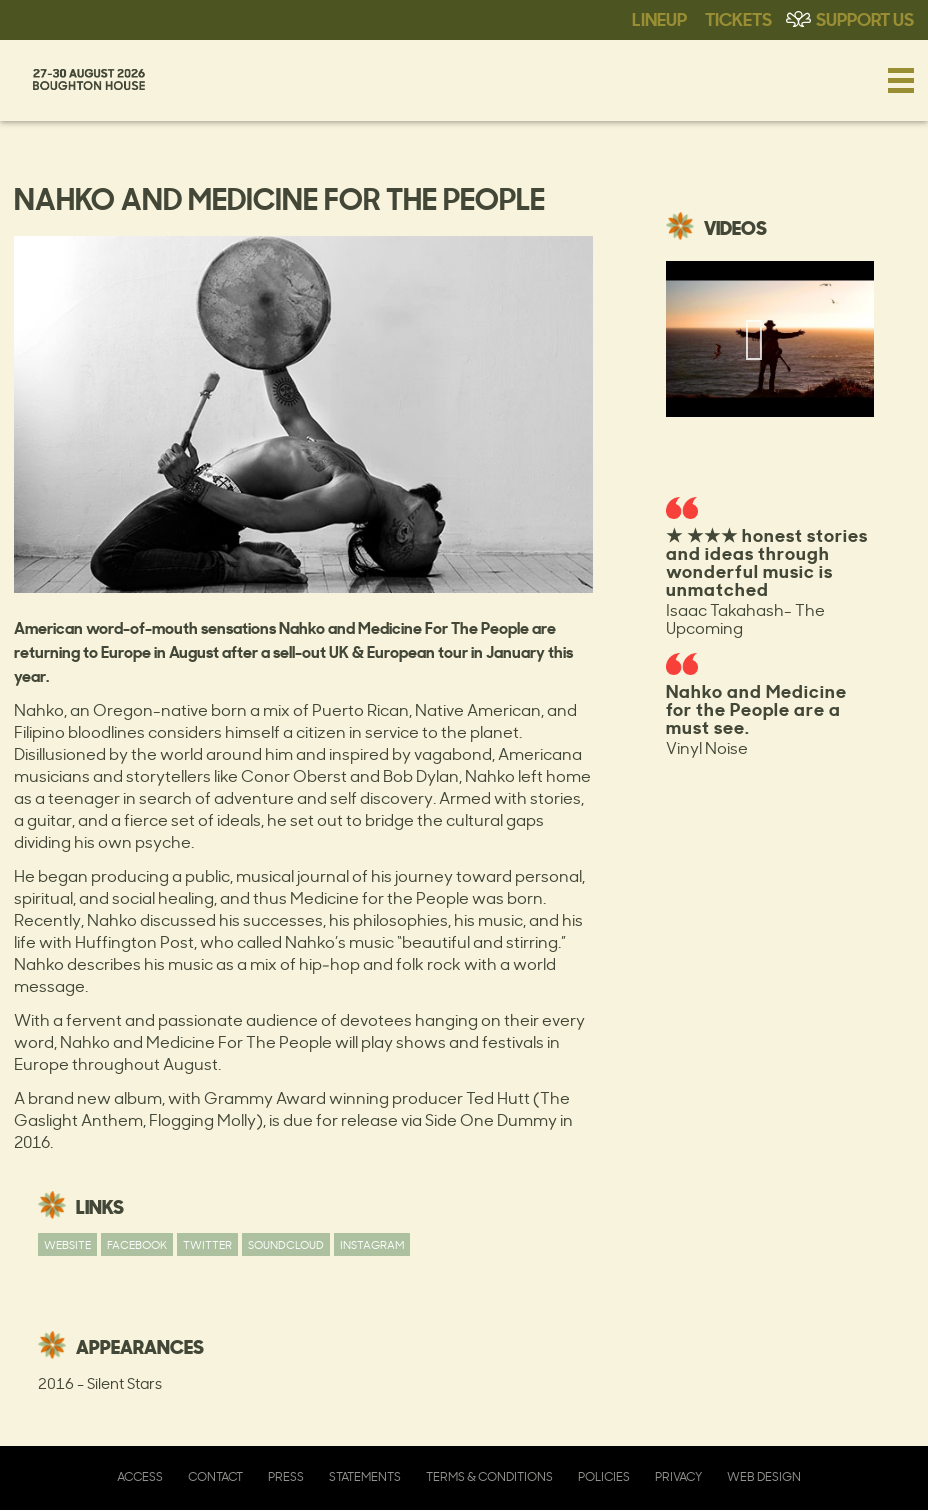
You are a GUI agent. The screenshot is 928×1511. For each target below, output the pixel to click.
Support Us (865, 18)
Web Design (764, 1476)
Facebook (137, 1244)
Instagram (372, 1244)
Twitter (207, 1244)
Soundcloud (286, 1244)
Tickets (738, 18)
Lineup (659, 18)
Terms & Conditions (489, 1476)
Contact (215, 1476)
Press (286, 1476)
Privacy (678, 1476)
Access (140, 1476)
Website (67, 1244)
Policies (604, 1476)
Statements (365, 1476)
